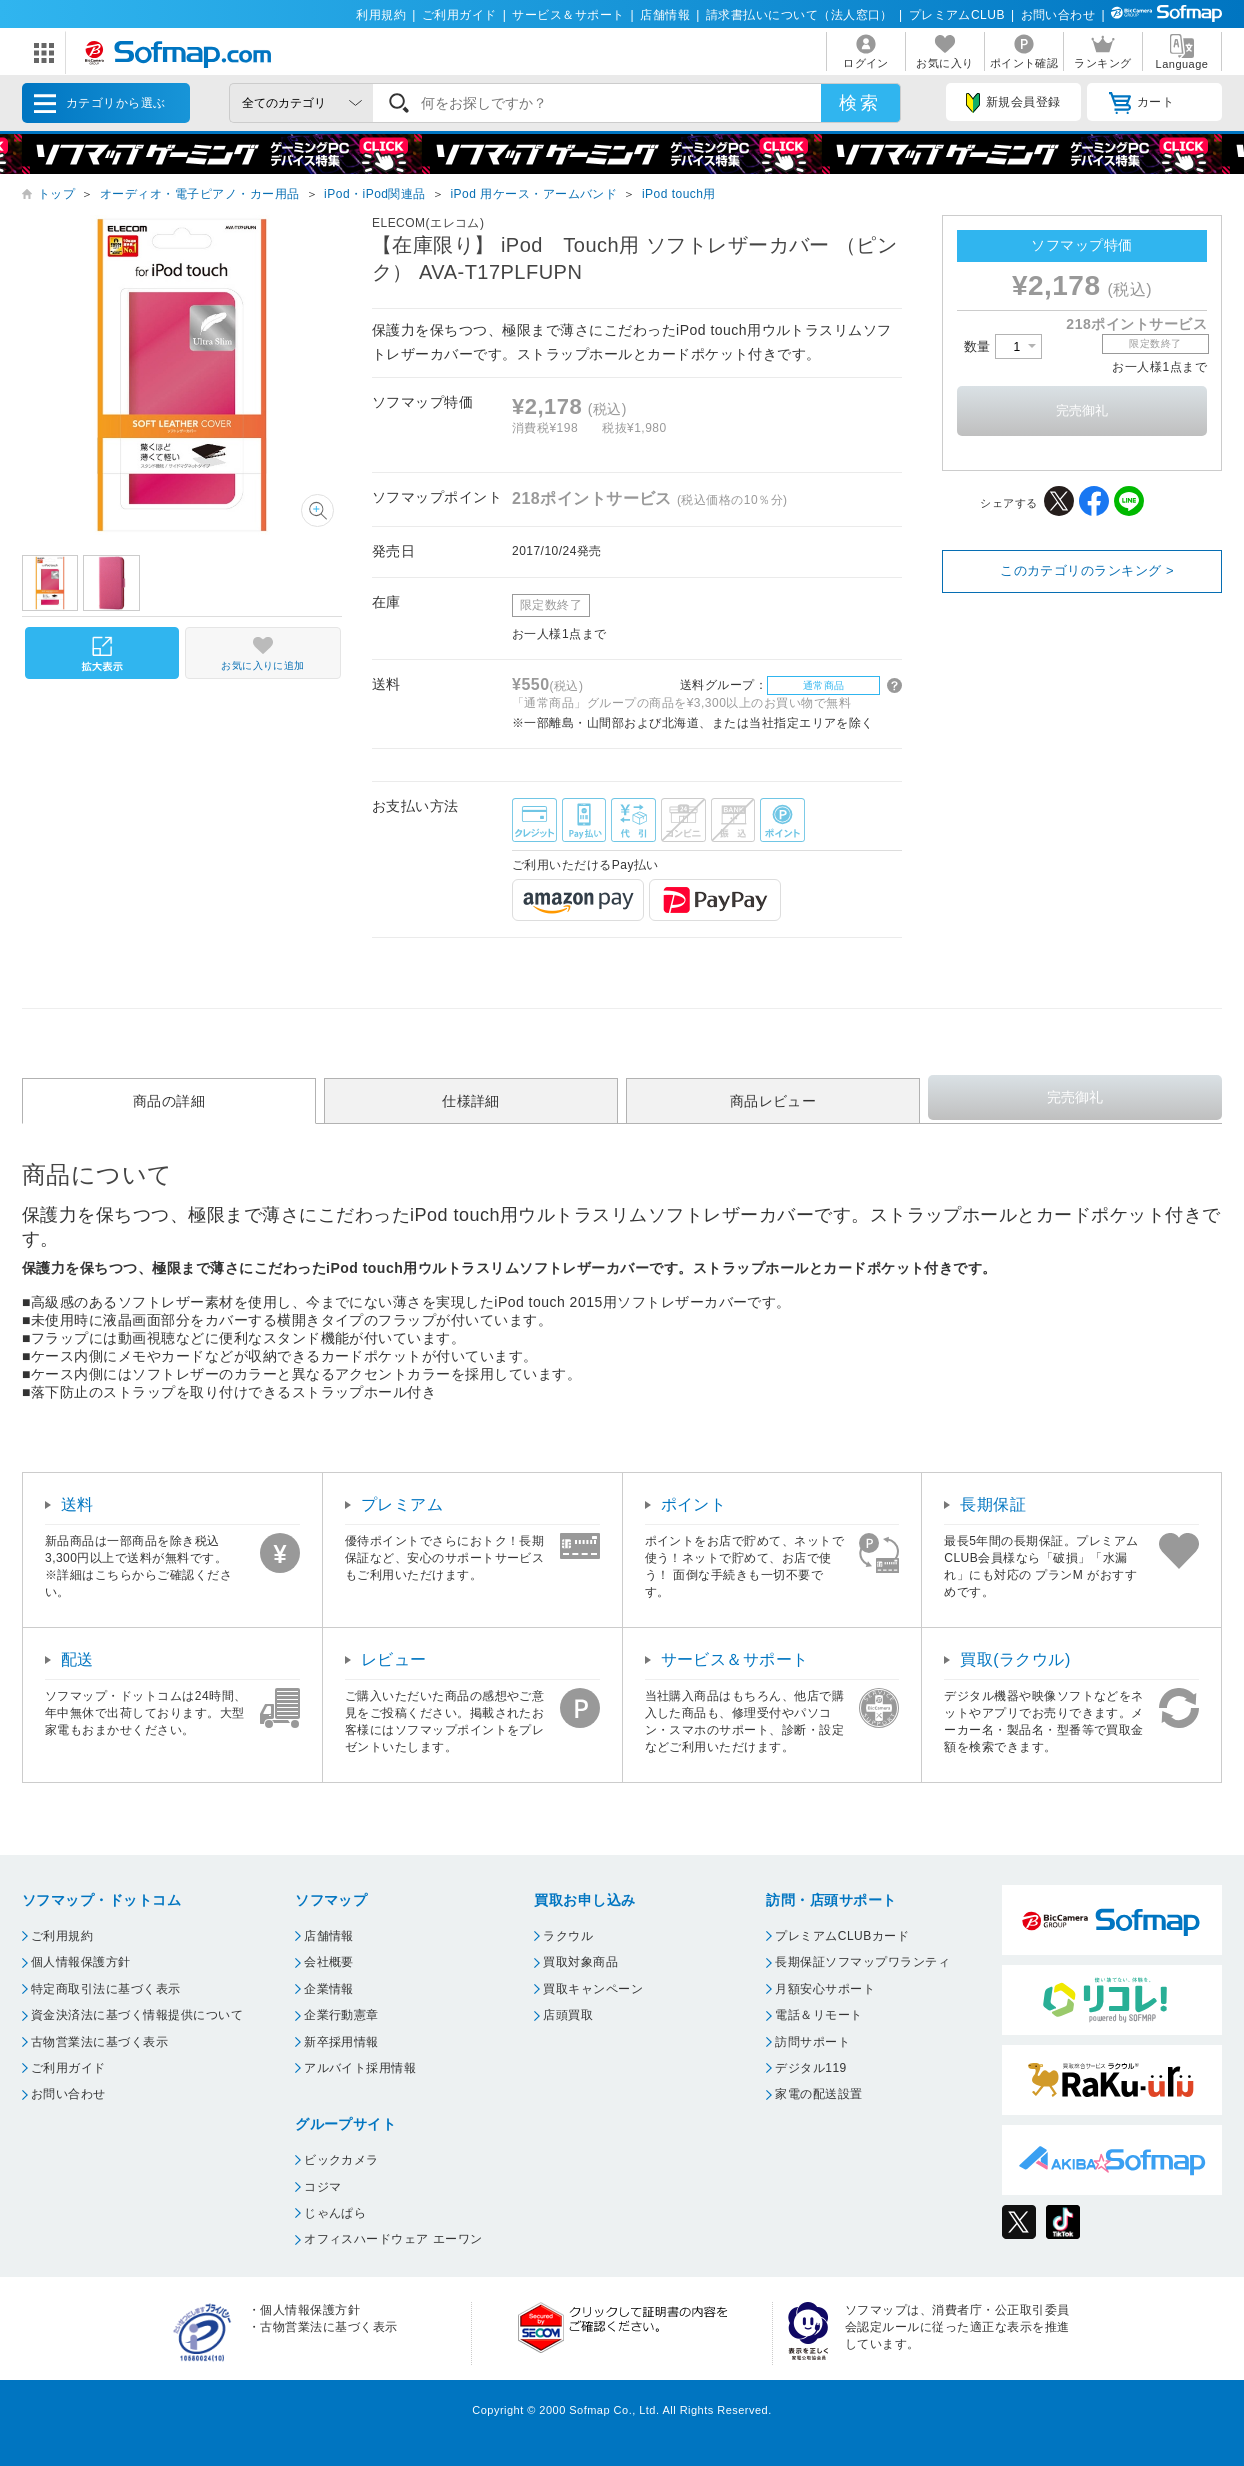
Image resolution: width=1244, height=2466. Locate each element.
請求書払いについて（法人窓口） (799, 15)
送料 (77, 1504)
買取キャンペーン (593, 1989)
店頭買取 (568, 2015)
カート (1141, 103)
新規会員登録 (1013, 103)
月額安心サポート (825, 1989)
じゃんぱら (335, 2213)
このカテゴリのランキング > (1087, 570)
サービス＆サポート (568, 15)
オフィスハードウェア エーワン (393, 2239)
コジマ (322, 2187)
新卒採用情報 (341, 2042)
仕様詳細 (471, 1101)
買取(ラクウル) (1015, 1659)
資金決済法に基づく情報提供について (137, 2015)
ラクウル (568, 1936)
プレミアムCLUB (957, 15)
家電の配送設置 (818, 2094)
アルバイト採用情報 (360, 2068)
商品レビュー (773, 1101)
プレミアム (402, 1504)
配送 (77, 1659)
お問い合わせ (1058, 15)
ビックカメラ (341, 2160)
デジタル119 (810, 2068)
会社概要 (329, 1962)
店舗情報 (665, 15)
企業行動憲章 (341, 2015)
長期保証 (993, 1504)
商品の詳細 (169, 1101)
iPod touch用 (679, 194)
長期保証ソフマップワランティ (862, 1962)
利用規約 (381, 15)
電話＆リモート (818, 2015)
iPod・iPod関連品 (375, 194)
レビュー (394, 1659)
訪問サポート (812, 2042)
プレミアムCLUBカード (842, 1936)
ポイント (694, 1504)
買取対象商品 (580, 1962)
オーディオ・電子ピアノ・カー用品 (200, 194)
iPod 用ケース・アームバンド (533, 194)
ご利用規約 (62, 1936)
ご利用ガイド (459, 15)
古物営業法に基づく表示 (99, 2042)
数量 (1003, 346)
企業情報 (329, 1989)
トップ (56, 194)
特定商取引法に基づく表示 (106, 1989)
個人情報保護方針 (81, 1962)
